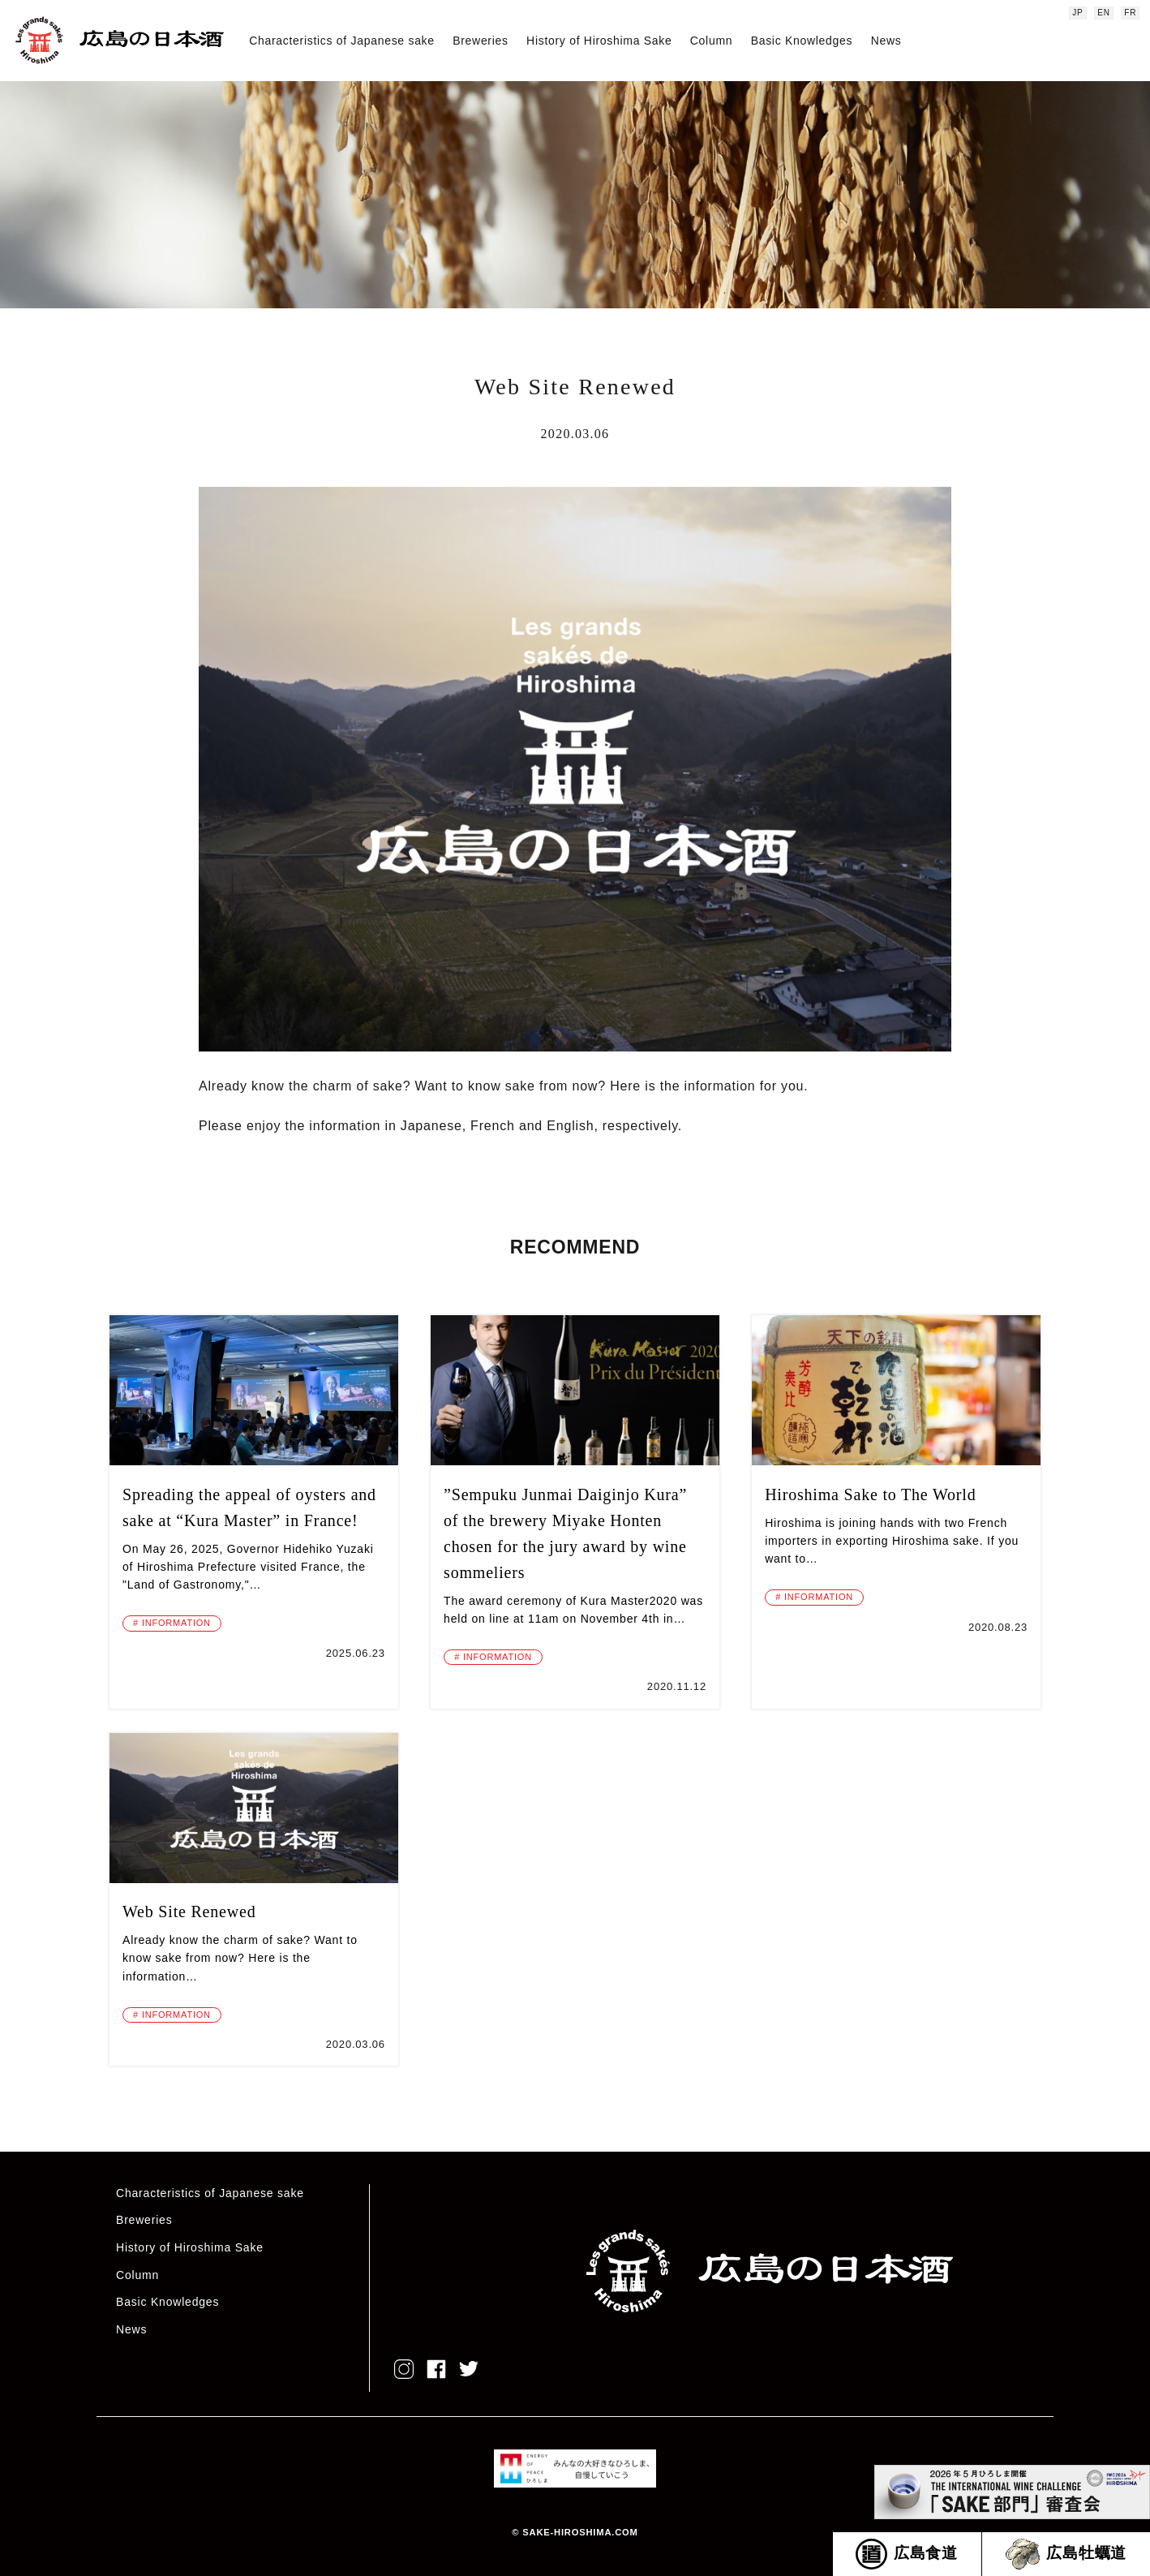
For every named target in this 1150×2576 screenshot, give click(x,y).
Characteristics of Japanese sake (342, 40)
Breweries (480, 40)
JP (1077, 12)
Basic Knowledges (802, 40)
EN (1103, 12)
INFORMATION (176, 1623)
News (886, 40)
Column (711, 40)
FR (1130, 12)
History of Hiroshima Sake (599, 40)
